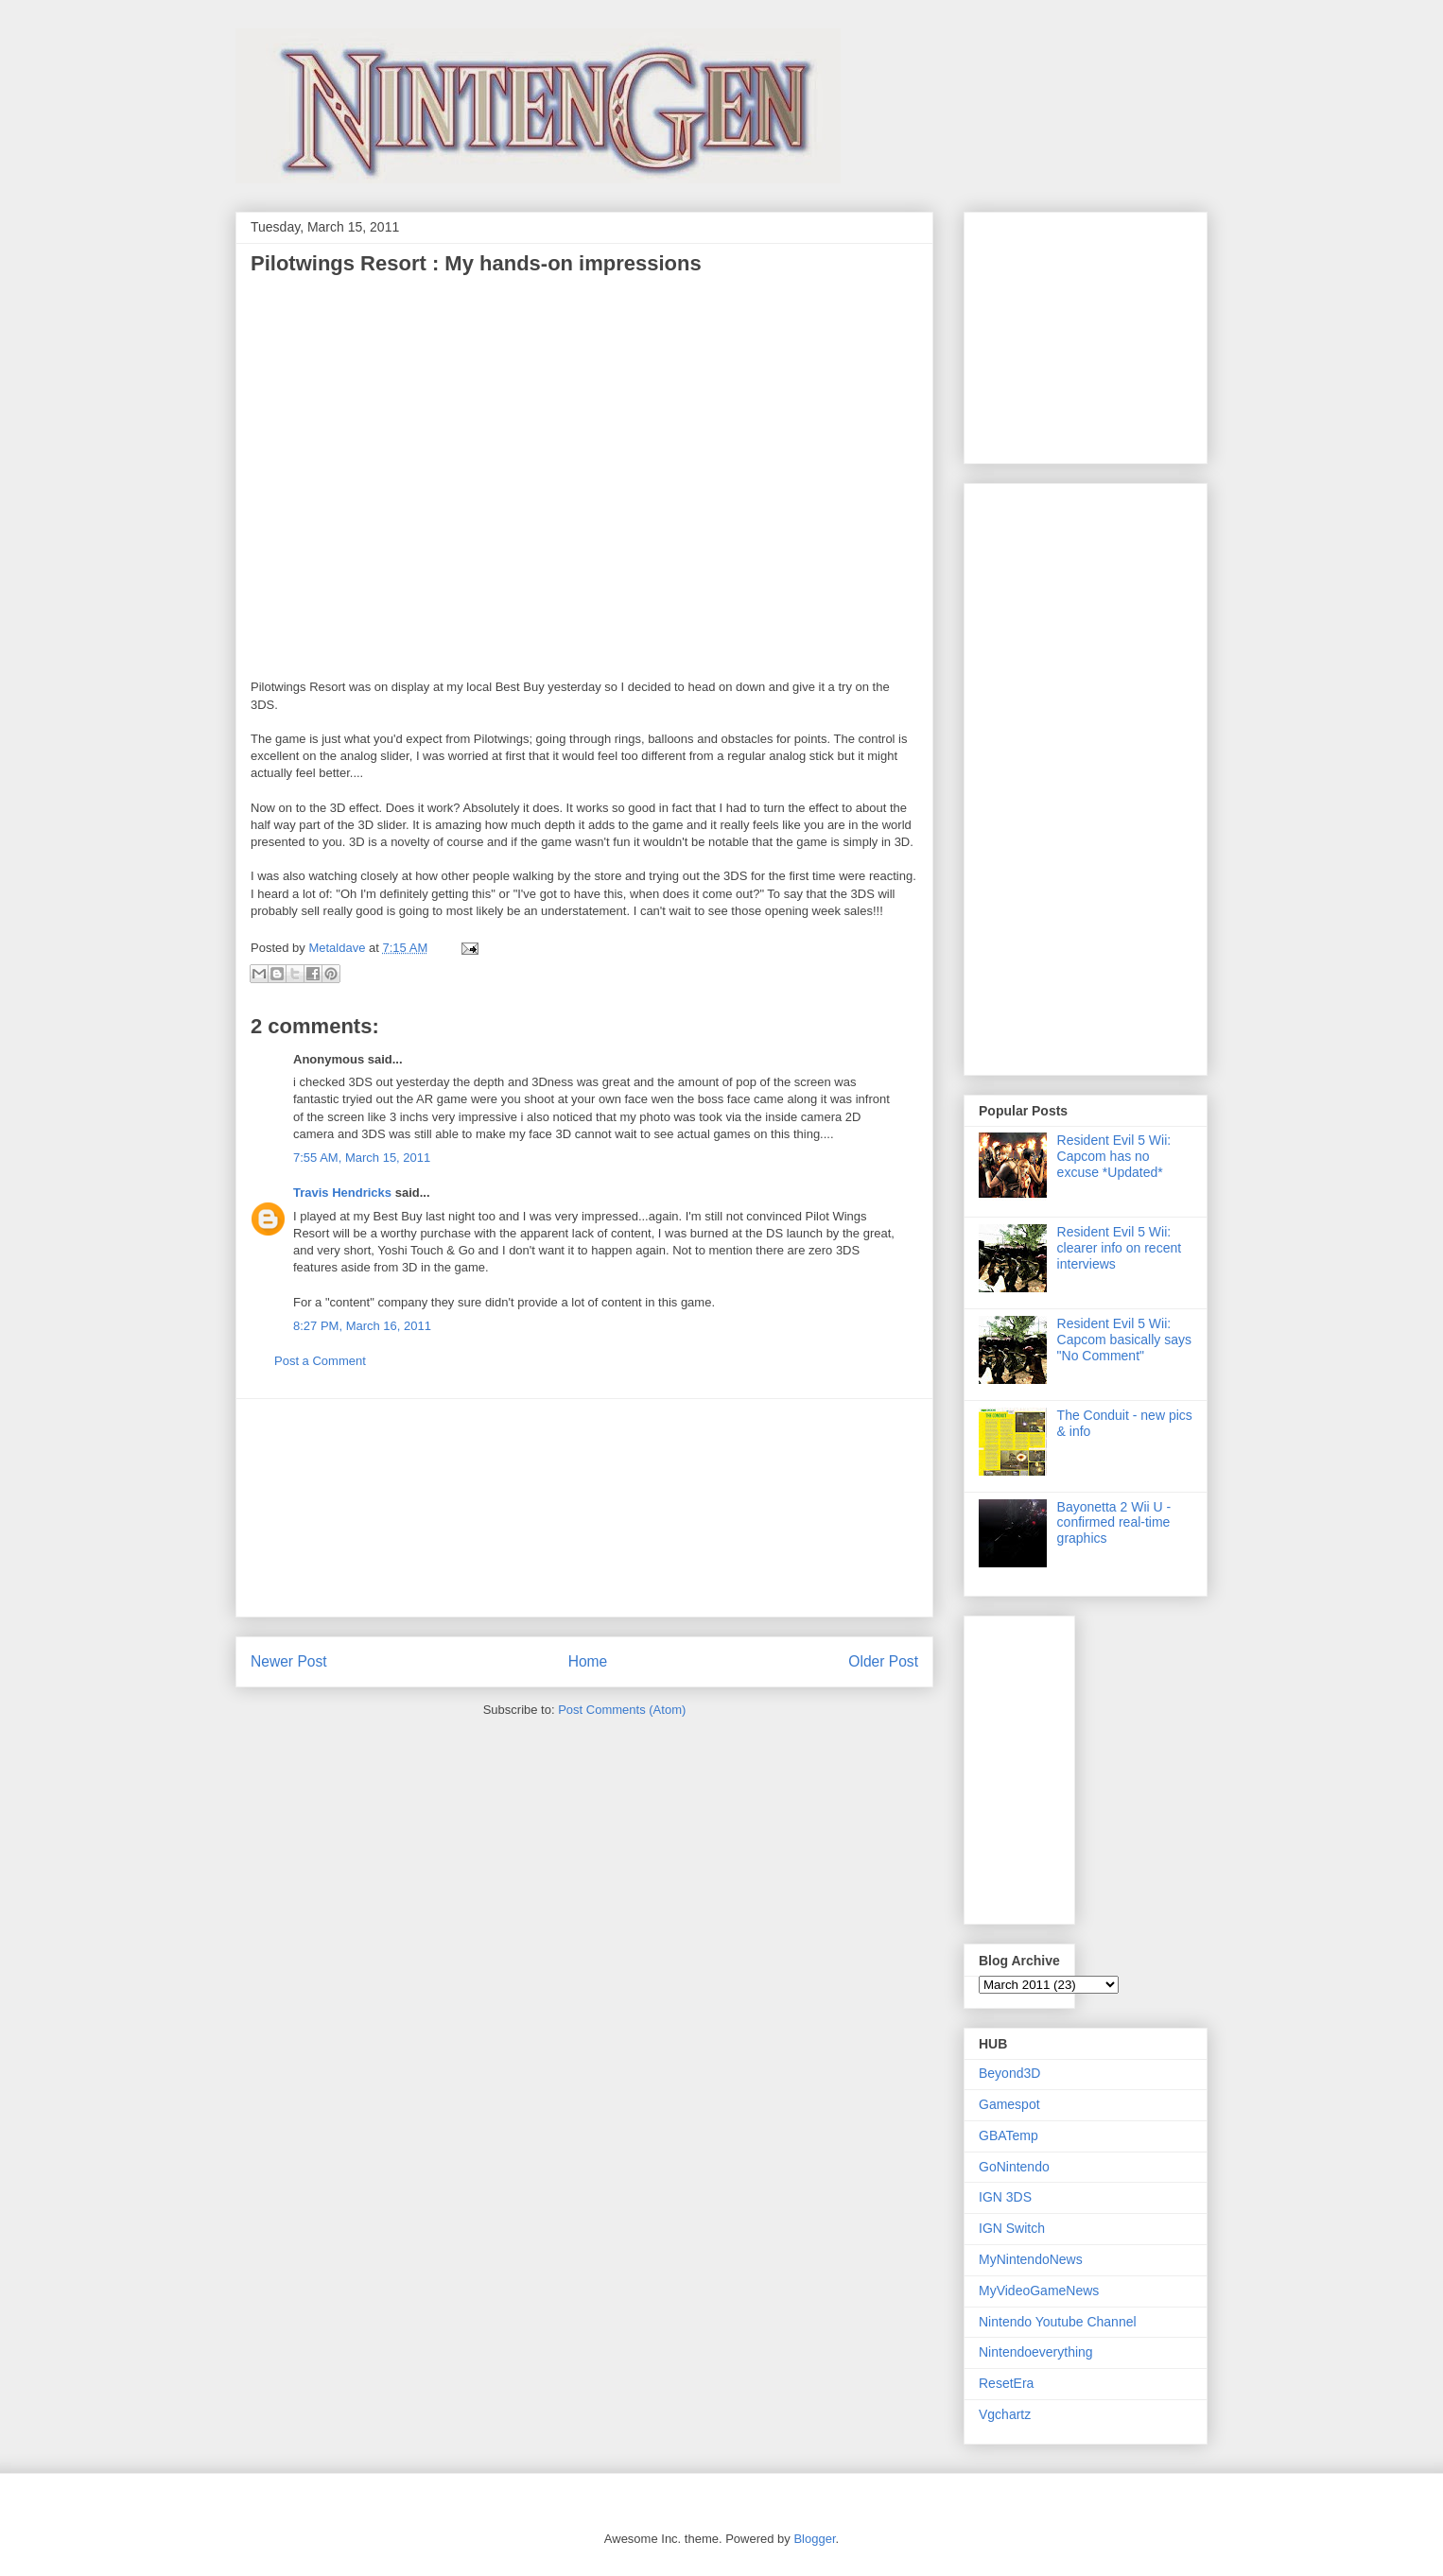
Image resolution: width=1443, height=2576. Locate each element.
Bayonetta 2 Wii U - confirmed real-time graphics (1114, 1523)
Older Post (883, 1661)
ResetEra (1006, 2383)
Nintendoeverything (1036, 2352)
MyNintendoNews (1031, 2259)
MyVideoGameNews (1039, 2290)
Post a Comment (320, 1361)
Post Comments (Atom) (622, 1710)
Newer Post (289, 1661)
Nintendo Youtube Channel (1058, 2321)
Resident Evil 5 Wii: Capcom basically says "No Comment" (1124, 1339)
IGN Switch (1012, 2228)
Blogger (814, 2539)
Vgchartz (1005, 2414)
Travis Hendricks (342, 1192)
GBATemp (1008, 2135)
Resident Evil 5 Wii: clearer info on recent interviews (1119, 1247)
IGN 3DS (1005, 2196)
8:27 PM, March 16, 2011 (362, 1326)
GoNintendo (1014, 2166)
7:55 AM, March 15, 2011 (361, 1157)
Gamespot (1009, 2104)
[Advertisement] (584, 1507)
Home (588, 1661)
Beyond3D (1009, 2073)
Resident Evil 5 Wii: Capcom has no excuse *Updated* (1114, 1156)
